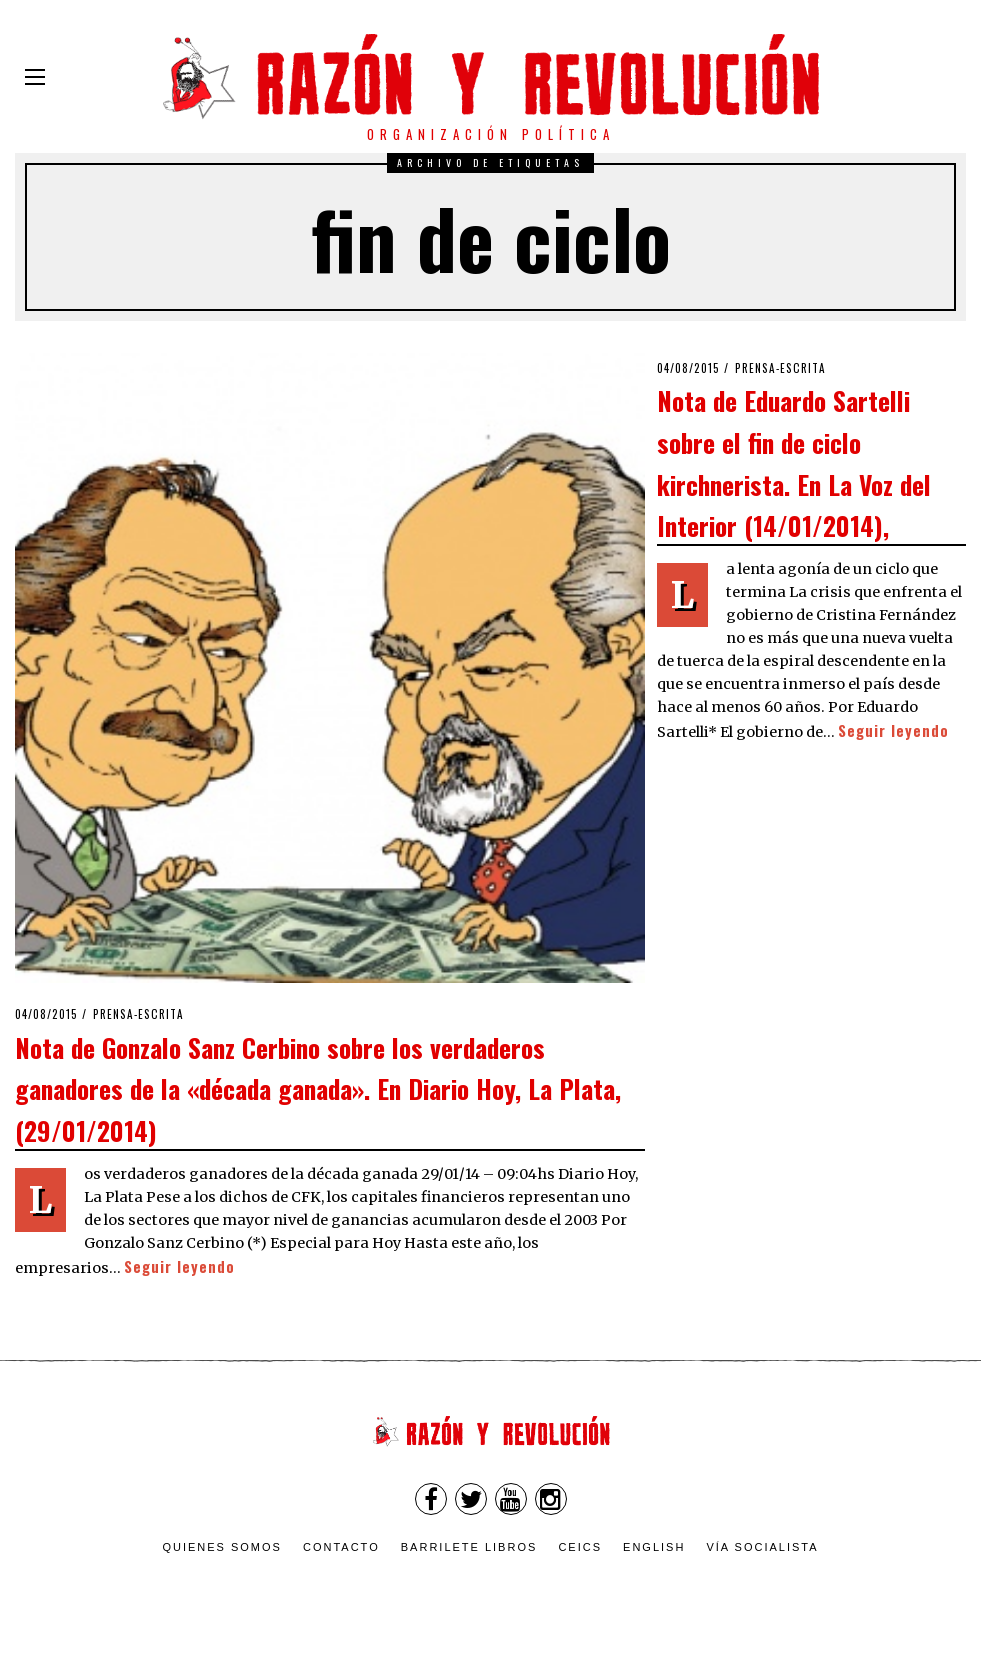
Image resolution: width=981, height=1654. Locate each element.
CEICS (580, 1547)
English (654, 1547)
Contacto (341, 1547)
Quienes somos (222, 1547)
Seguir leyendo (179, 1266)
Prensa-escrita (138, 1014)
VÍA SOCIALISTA (762, 1547)
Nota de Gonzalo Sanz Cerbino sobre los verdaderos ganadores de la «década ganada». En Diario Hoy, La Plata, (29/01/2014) (318, 1088)
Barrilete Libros (469, 1547)
